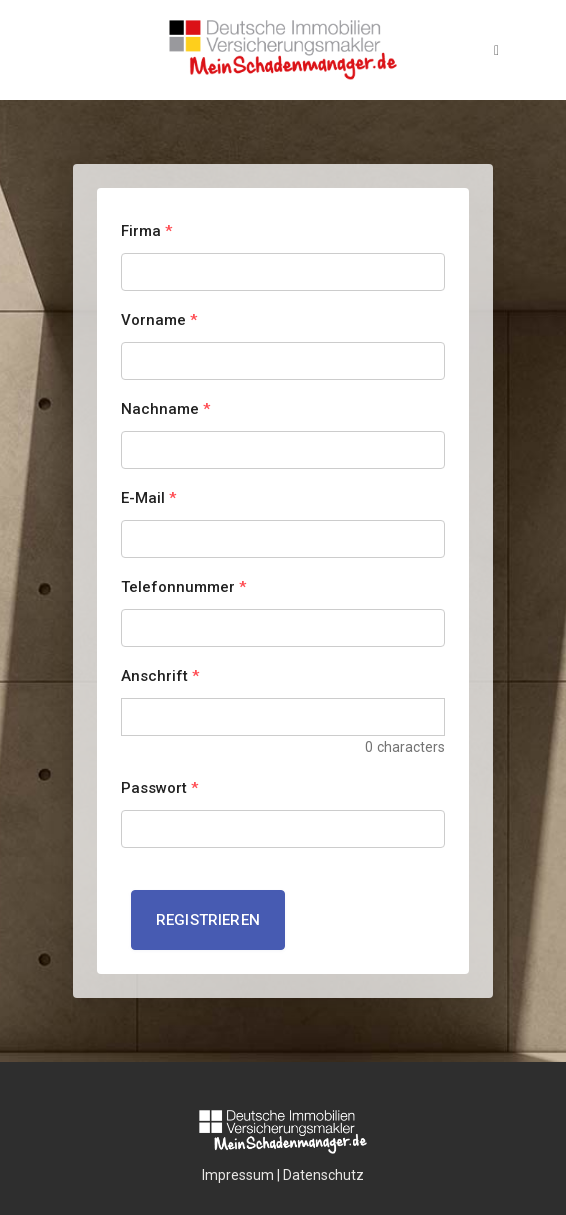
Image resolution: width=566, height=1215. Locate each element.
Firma (146, 231)
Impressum (238, 1175)
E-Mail (148, 498)
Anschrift (160, 676)
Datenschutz (323, 1175)
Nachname (165, 409)
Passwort (159, 788)
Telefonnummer (183, 587)
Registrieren (208, 920)
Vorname (159, 320)
